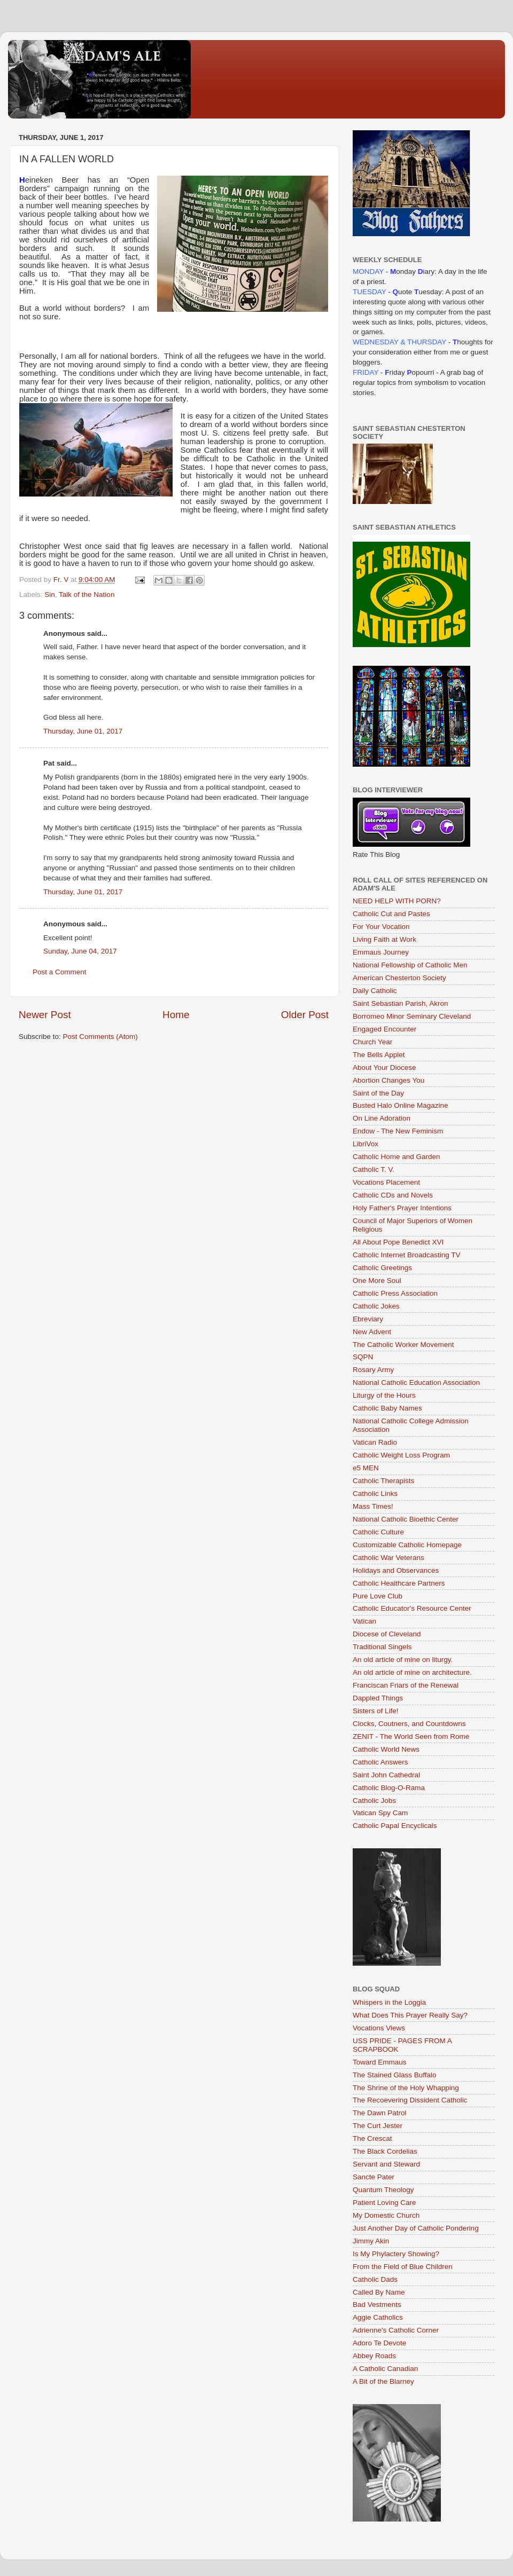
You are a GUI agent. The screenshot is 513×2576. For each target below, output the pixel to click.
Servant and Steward (386, 2164)
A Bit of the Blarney (383, 2381)
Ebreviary (368, 1319)
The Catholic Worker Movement (403, 1345)
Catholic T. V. (373, 1169)
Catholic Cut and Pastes (391, 914)
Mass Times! (373, 1506)
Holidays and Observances (396, 1570)
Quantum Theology (383, 2190)
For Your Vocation (381, 927)
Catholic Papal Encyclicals (395, 1826)
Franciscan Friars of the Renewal (405, 1685)
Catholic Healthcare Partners (399, 1583)
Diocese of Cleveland (387, 1634)
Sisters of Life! (376, 1711)
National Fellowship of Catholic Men (410, 965)
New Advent (372, 1332)
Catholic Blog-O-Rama (389, 1788)
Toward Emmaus (380, 2062)
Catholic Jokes (376, 1306)
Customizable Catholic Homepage (407, 1545)
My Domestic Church (386, 2215)
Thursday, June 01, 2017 (82, 731)
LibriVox (365, 1144)
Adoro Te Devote (379, 2343)
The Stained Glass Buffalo (395, 2075)
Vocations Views (379, 2028)
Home (175, 1014)
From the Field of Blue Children (403, 2267)
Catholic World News (386, 1749)
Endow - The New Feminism (398, 1131)
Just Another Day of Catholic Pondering (416, 2228)
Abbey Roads (374, 2356)
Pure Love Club (377, 1596)
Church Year (372, 1042)
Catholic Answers (380, 1762)
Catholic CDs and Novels (393, 1195)
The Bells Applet (379, 1055)
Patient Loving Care (384, 2203)
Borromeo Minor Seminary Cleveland (412, 1016)
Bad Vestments (377, 2305)
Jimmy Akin (371, 2241)
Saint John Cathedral (386, 1775)
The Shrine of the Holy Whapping (406, 2088)
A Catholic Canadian (385, 2369)
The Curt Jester (377, 2126)
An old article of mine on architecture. (412, 1672)
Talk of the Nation (86, 594)
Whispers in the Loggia (389, 2002)
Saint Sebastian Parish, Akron (400, 1003)
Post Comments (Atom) (100, 1037)
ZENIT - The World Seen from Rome (411, 1736)
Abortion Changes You (388, 1080)
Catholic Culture (378, 1532)
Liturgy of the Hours (384, 1395)
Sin (49, 594)
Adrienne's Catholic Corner (396, 2330)
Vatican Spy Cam (380, 1813)
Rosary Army (373, 1370)
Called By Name (379, 2292)
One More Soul (377, 1281)
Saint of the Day (378, 1093)
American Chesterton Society (399, 978)
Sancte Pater (373, 2177)
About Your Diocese (384, 1068)
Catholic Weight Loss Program (401, 1455)
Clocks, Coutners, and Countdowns (409, 1724)
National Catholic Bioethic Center (405, 1519)
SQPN (363, 1357)
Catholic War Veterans (388, 1558)
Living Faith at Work (384, 939)
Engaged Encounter (384, 1029)
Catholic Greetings (382, 1268)
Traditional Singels (382, 1647)
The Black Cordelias (385, 2151)
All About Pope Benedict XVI (398, 1242)
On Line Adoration (381, 1118)
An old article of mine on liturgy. (403, 1660)
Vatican (364, 1621)
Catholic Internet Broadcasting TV (407, 1255)
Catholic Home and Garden (396, 1157)
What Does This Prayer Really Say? (410, 2015)
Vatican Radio (375, 1442)
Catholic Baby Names (387, 1408)
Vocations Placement (386, 1182)
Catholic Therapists (383, 1481)
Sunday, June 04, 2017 (80, 951)
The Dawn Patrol (380, 2113)
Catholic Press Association (395, 1293)
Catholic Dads (375, 2279)
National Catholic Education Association (416, 1382)
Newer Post (45, 1014)
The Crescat (372, 2138)
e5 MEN (366, 1468)
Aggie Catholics (378, 2317)
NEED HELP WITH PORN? (397, 901)
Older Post (305, 1014)
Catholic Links (375, 1494)
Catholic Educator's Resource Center (412, 1608)
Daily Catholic (375, 991)
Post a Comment (60, 972)
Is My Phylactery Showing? (396, 2254)
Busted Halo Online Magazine (400, 1105)
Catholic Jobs (374, 1801)
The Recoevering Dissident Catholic (410, 2100)
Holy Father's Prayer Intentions (402, 1208)
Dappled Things (378, 1698)
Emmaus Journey (381, 952)
